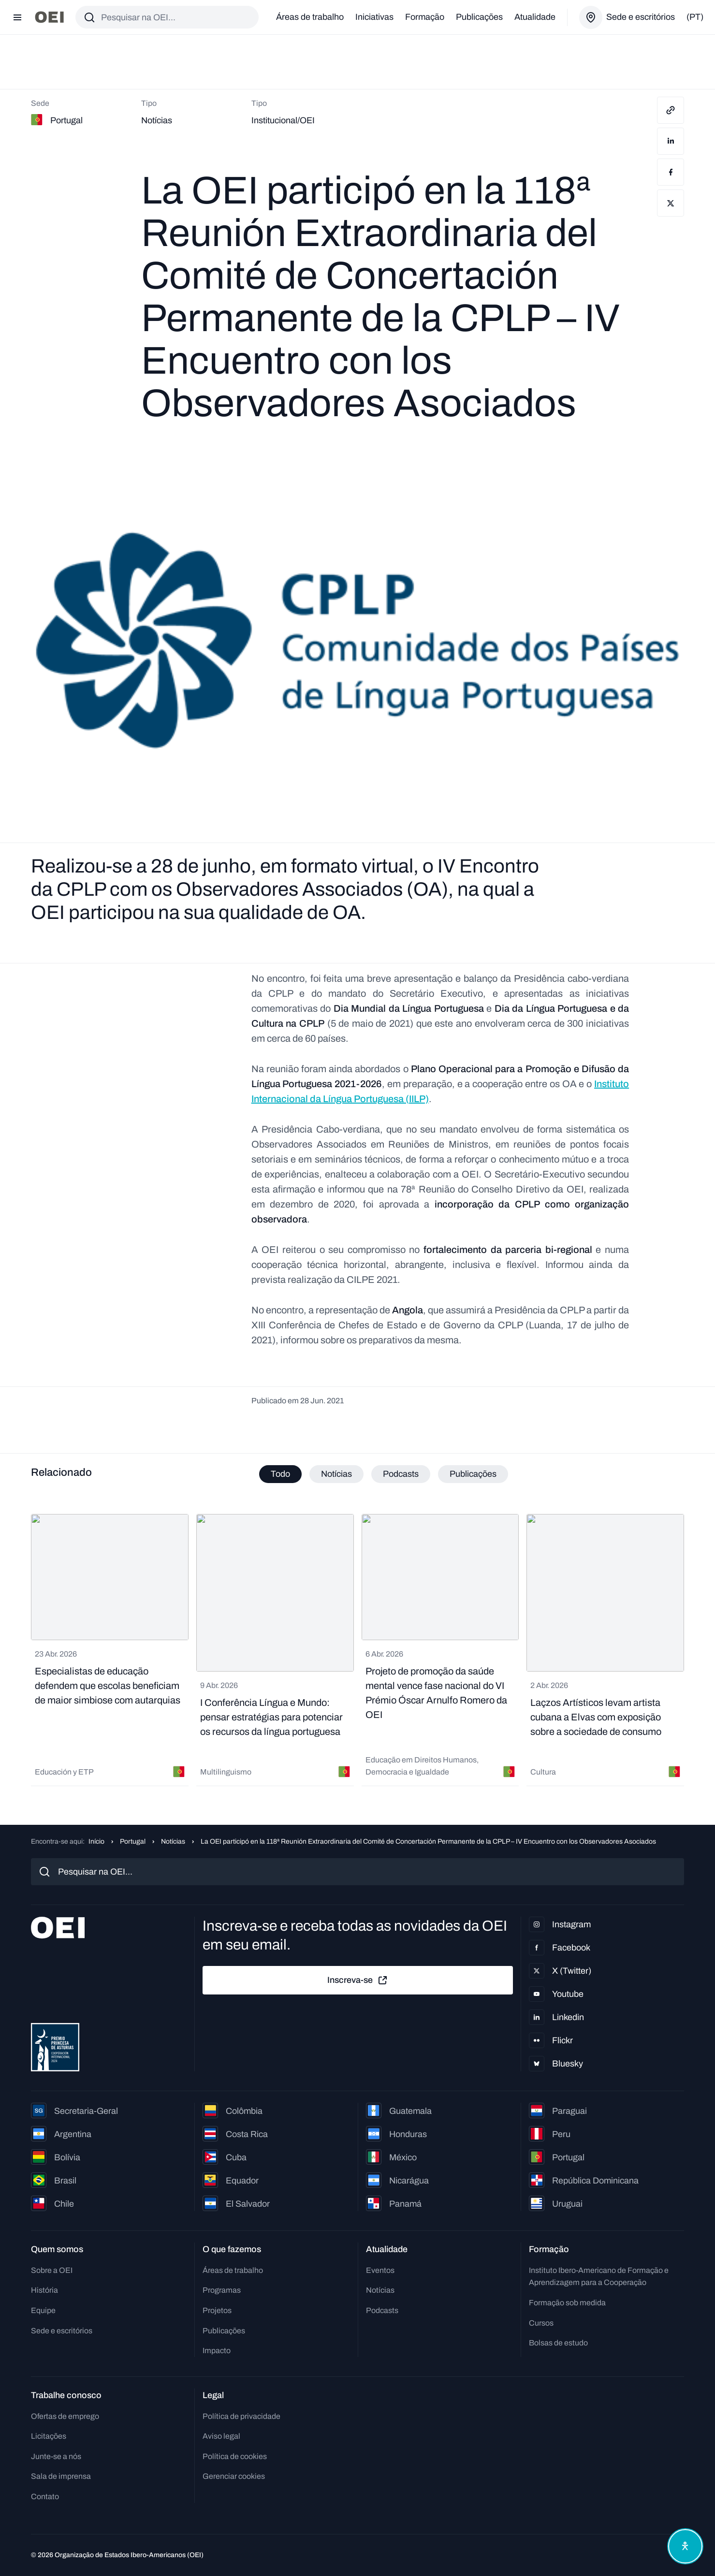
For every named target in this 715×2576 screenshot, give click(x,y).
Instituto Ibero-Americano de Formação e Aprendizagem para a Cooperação (599, 2276)
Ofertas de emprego (65, 2416)
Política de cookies (235, 2456)
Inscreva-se (357, 1980)
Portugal (133, 1841)
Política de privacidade (241, 2416)
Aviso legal (221, 2436)
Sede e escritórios (61, 2331)
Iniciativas (374, 17)
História (44, 2290)
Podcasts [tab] (401, 1474)
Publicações (479, 17)
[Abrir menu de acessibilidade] (685, 2546)
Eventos (380, 2270)
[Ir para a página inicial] (49, 17)
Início (96, 1841)
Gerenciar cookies (234, 2476)
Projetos (217, 2310)
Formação (424, 17)
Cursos (541, 2323)
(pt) (694, 17)
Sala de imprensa (61, 2476)
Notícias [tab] (336, 1474)
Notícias (173, 1841)
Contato (45, 2496)
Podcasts (382, 2310)
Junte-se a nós (56, 2456)
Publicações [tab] (473, 1474)
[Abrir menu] (17, 17)
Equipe (43, 2310)
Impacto (217, 2350)
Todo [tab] (280, 1474)
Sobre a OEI (52, 2270)
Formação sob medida (567, 2303)
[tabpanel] (357, 1650)
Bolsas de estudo (558, 2343)
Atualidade (534, 17)
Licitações (48, 2436)
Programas (222, 2290)
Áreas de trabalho (310, 17)
